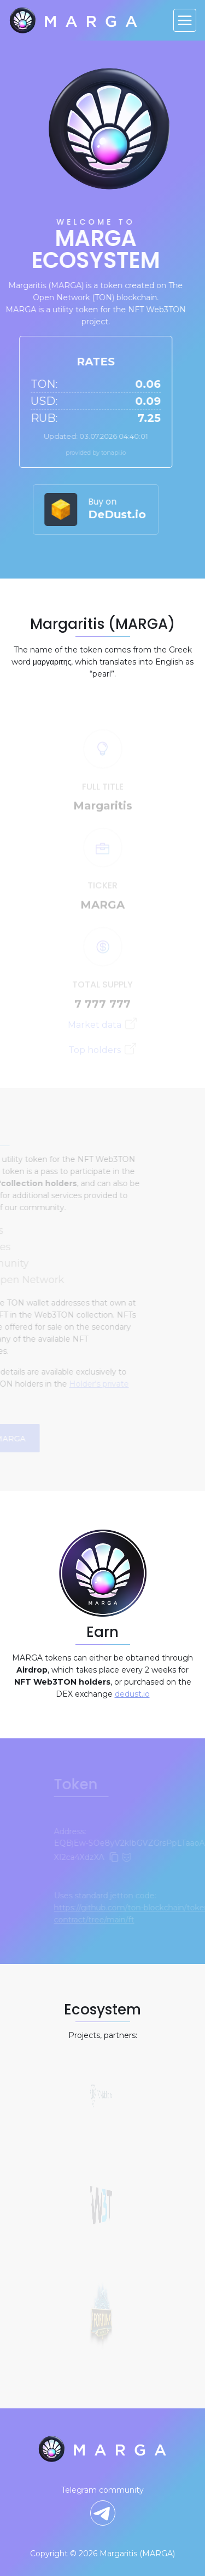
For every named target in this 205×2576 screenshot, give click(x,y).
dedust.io (132, 1694)
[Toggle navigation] (184, 20)
